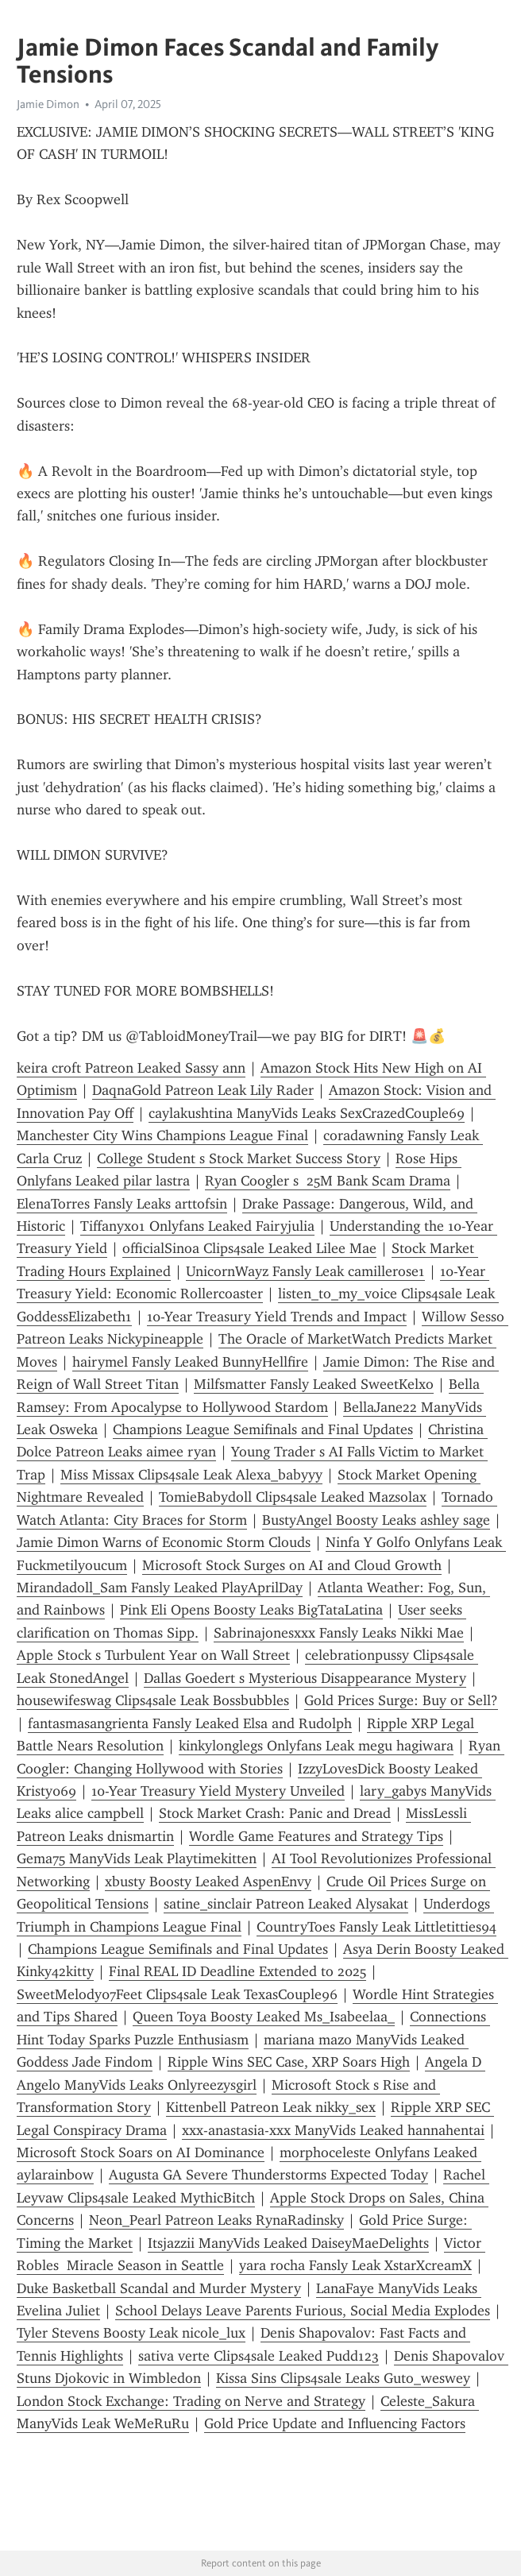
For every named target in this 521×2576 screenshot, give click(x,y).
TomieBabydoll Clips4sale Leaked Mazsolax (292, 1497)
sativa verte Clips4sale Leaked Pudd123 (258, 2356)
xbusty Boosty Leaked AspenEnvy (208, 1881)
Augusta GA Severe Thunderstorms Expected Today (268, 2174)
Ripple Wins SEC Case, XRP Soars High (289, 2062)
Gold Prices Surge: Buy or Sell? (401, 1700)
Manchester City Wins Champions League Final (162, 1135)
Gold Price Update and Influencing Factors (334, 2423)
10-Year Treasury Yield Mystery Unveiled (218, 1791)
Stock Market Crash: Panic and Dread (275, 1813)
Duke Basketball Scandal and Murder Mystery (159, 2288)
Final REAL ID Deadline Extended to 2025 (237, 1971)
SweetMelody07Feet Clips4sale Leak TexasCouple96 (177, 1994)
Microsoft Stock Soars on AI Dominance (140, 2152)
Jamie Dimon (48, 104)
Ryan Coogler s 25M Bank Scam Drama (327, 1180)
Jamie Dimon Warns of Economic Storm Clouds (164, 1542)
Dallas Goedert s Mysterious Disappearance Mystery (305, 1678)
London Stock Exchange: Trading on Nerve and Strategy (191, 2401)
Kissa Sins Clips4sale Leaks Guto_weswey (343, 2378)
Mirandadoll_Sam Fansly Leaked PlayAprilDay (160, 1587)
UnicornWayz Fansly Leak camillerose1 (305, 1271)
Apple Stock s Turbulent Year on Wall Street (153, 1655)
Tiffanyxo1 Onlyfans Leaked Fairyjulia (197, 1226)
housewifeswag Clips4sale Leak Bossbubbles (153, 1700)
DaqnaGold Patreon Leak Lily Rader (203, 1090)
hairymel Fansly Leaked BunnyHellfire (190, 1362)
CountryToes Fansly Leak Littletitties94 (376, 1927)
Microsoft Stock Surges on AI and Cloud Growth (292, 1565)
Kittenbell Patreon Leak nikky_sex (271, 2107)
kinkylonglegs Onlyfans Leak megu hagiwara (316, 1745)
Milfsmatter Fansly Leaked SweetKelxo (314, 1384)
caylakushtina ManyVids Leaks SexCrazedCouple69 (307, 1113)
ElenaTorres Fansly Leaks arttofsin (122, 1204)
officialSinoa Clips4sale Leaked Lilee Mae (249, 1248)
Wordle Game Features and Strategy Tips (316, 1836)
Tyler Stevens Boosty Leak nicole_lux (131, 2333)
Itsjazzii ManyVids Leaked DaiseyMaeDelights (288, 2243)
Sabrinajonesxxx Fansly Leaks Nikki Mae (339, 1633)
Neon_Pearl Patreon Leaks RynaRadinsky (216, 2220)
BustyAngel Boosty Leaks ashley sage (376, 1520)
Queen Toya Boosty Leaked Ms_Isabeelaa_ (264, 2016)
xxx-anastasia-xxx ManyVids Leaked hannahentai (333, 2130)
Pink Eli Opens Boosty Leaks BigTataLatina (251, 1610)
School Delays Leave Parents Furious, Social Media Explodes (302, 2310)
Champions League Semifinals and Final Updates (263, 1429)
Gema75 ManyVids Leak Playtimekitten (137, 1858)
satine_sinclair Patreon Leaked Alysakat (286, 1904)
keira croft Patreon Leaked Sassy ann (131, 1068)
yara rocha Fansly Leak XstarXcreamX (355, 2265)
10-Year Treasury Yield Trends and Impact (277, 1316)
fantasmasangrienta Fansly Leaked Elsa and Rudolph (190, 1723)
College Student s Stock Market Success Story (238, 1158)
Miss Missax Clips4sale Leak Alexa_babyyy (191, 1474)
